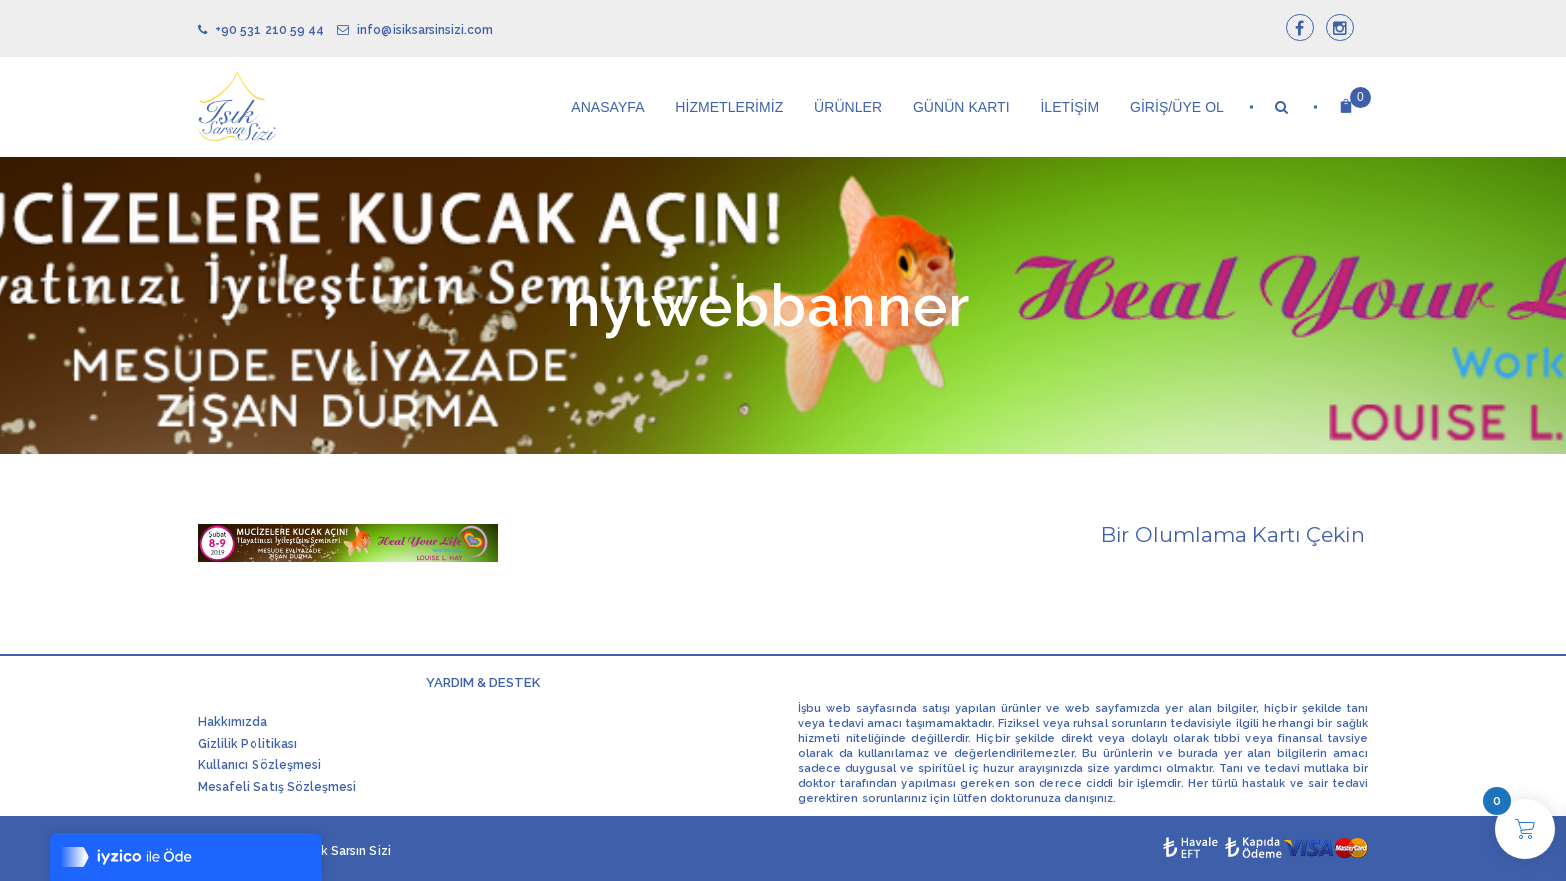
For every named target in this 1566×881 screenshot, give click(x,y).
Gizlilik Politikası (247, 744)
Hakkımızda (233, 722)
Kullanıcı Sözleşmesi (259, 765)
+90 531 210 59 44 (261, 30)
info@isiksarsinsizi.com (415, 30)
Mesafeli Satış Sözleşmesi (277, 787)
